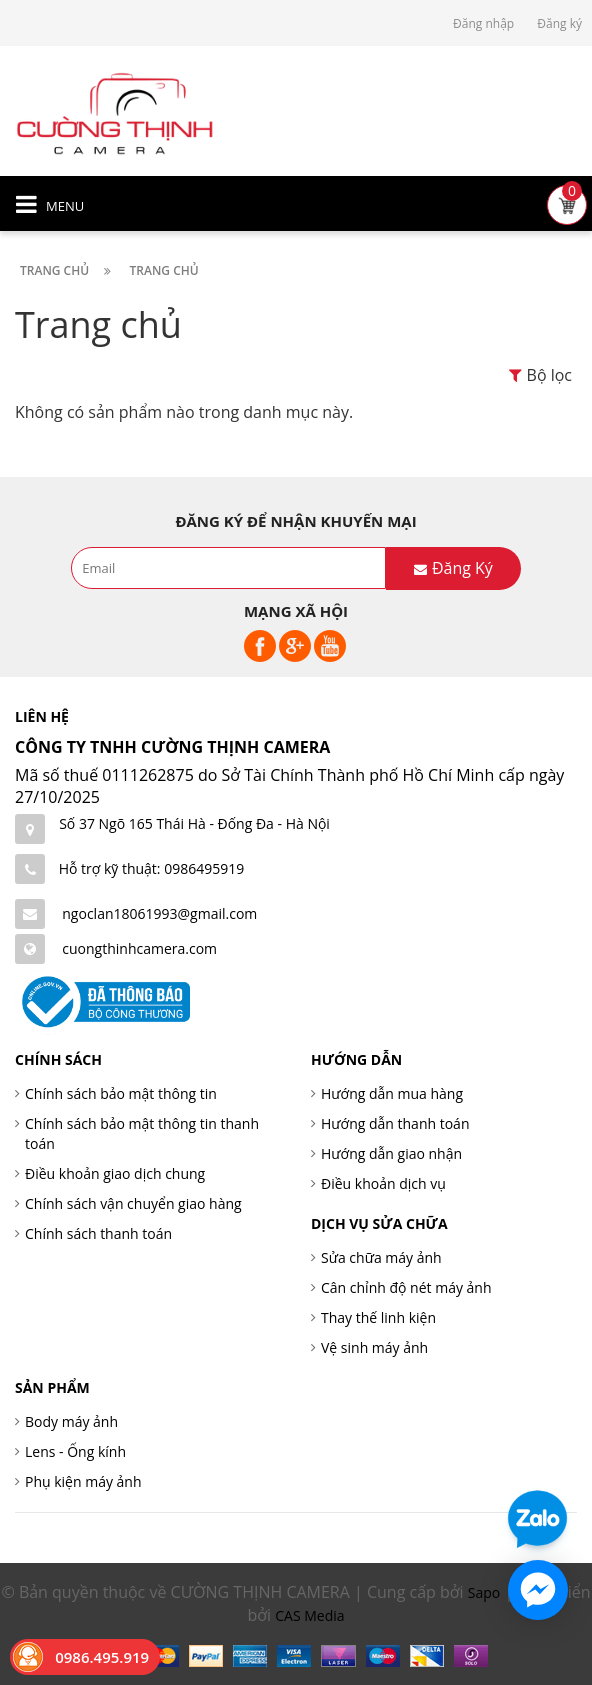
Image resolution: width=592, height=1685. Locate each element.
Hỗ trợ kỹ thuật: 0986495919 (152, 868)
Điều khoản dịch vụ (383, 1183)
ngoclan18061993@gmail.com (159, 913)
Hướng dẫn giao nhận (391, 1153)
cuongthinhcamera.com (139, 948)
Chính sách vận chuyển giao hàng (133, 1203)
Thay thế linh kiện (378, 1317)
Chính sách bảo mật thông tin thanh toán (142, 1133)
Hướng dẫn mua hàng (392, 1093)
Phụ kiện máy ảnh (83, 1481)
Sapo (484, 1592)
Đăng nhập (483, 23)
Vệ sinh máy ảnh (374, 1347)
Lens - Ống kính (75, 1451)
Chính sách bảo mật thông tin (121, 1093)
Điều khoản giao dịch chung (115, 1173)
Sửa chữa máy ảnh (381, 1257)
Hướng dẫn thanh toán (395, 1123)
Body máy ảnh (71, 1421)
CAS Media (309, 1615)
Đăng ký (559, 23)
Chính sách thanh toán (98, 1233)
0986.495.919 (102, 1657)
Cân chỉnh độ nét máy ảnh (406, 1287)
